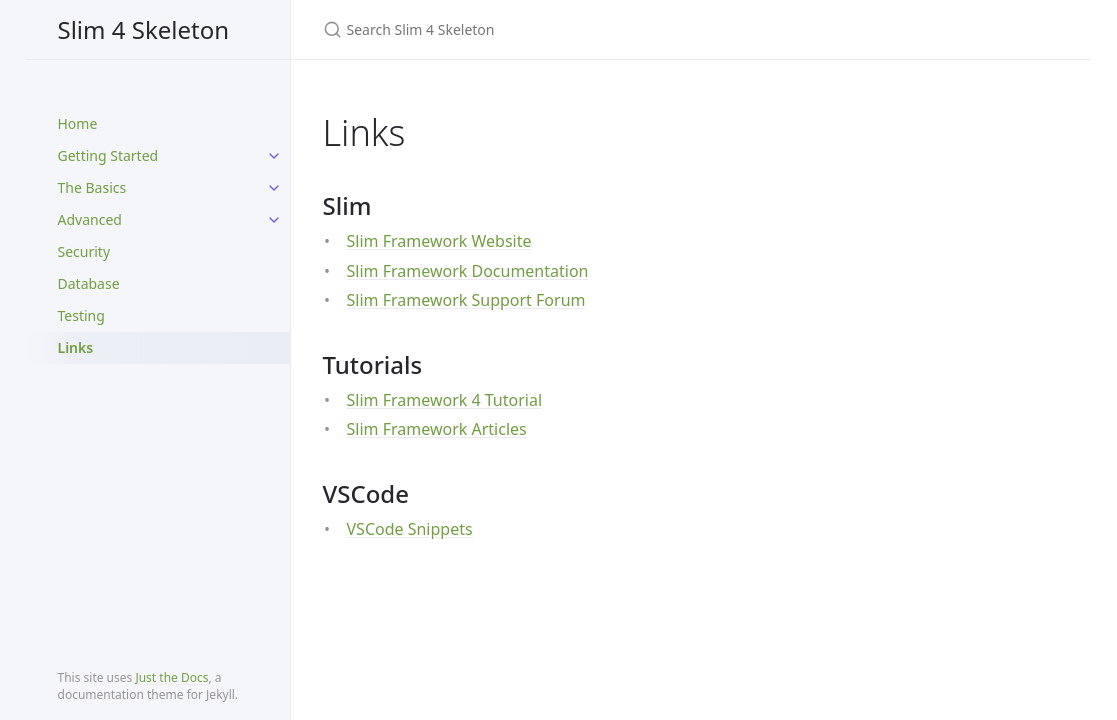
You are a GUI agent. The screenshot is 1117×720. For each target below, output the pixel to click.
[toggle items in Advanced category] (274, 220)
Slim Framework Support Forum (466, 300)
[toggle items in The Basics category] (274, 188)
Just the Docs (171, 677)
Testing (81, 315)
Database (89, 283)
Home (78, 123)
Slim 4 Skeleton (143, 29)
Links (76, 347)
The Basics (92, 187)
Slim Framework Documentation (468, 271)
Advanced (90, 219)
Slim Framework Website (439, 241)
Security (84, 251)
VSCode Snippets (410, 529)
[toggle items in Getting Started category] (274, 156)
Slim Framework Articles (437, 429)
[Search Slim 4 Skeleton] (559, 29)
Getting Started (108, 155)
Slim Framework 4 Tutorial (445, 400)
